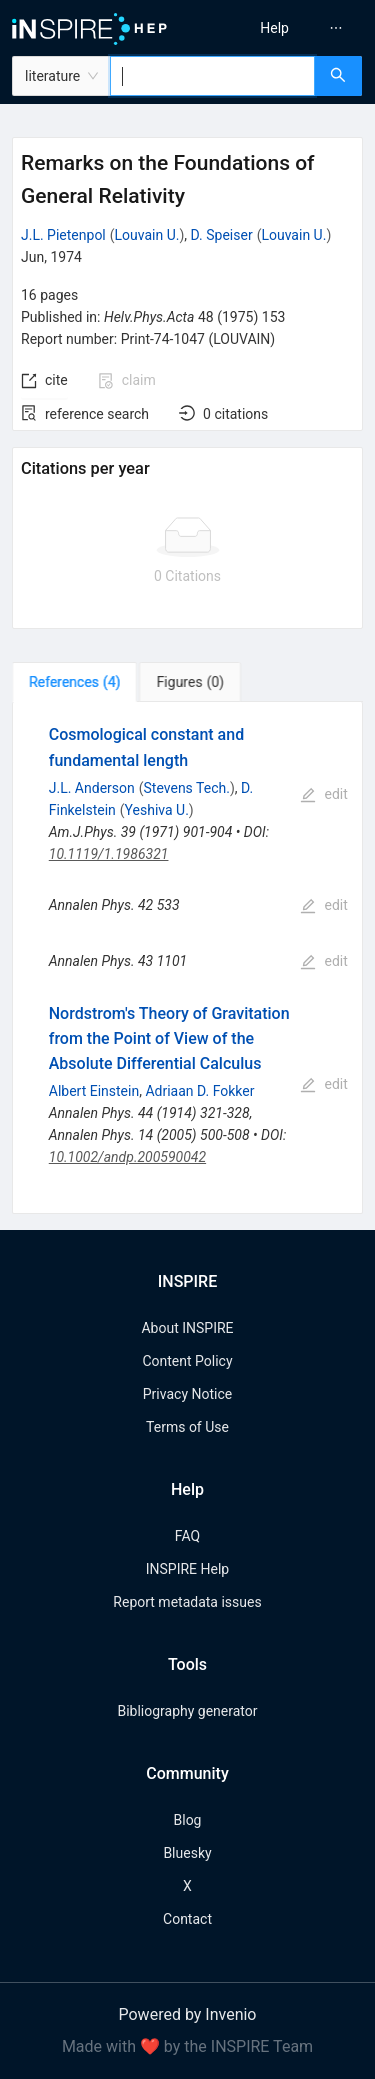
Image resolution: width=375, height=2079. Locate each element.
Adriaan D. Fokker (199, 1091)
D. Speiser (222, 235)
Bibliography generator (187, 1711)
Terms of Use (187, 1427)
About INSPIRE (187, 1328)
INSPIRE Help (187, 1569)
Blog (188, 1820)
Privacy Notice (187, 1394)
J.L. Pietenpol (63, 235)
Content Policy (187, 1361)
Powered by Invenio (188, 2014)
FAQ (187, 1536)
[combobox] (212, 76)
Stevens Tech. (187, 788)
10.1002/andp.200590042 (127, 1157)
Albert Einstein (94, 1091)
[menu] (284, 28)
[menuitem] (274, 28)
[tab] (74, 682)
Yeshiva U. (157, 810)
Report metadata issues (187, 1602)
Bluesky (187, 1853)
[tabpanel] (187, 958)
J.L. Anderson (92, 788)
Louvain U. (147, 235)
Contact (187, 1919)
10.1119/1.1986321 (109, 854)
